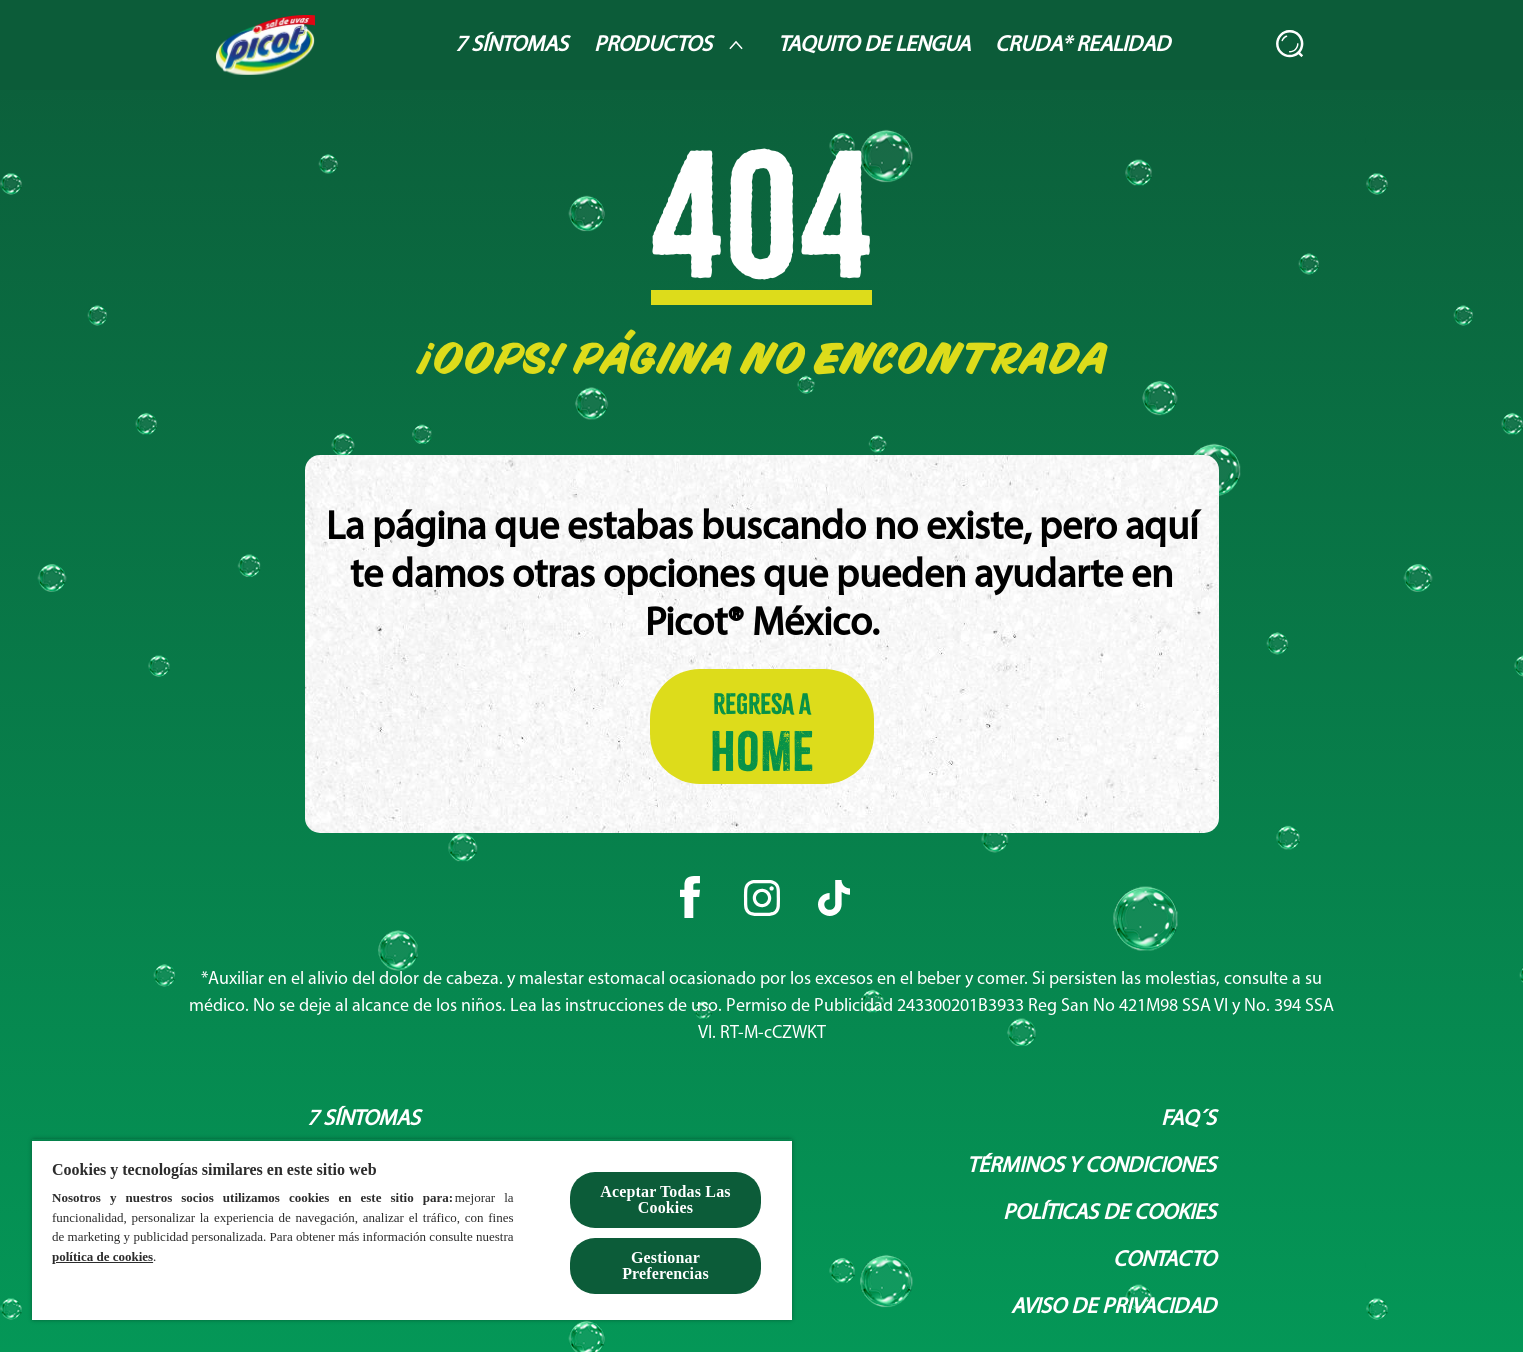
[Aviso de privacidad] (1113, 1307)
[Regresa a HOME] (762, 726)
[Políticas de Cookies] (1109, 1213)
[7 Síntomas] (511, 45)
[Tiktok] (834, 898)
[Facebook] (690, 898)
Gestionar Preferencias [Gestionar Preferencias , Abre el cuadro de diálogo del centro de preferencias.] (665, 1265)
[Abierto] (1291, 45)
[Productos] (673, 45)
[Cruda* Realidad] (1082, 45)
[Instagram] (762, 898)
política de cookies (102, 1256)
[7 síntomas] (363, 1119)
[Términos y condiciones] (1091, 1166)
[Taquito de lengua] (874, 45)
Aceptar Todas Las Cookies (665, 1199)
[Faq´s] (1188, 1119)
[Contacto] (1164, 1260)
